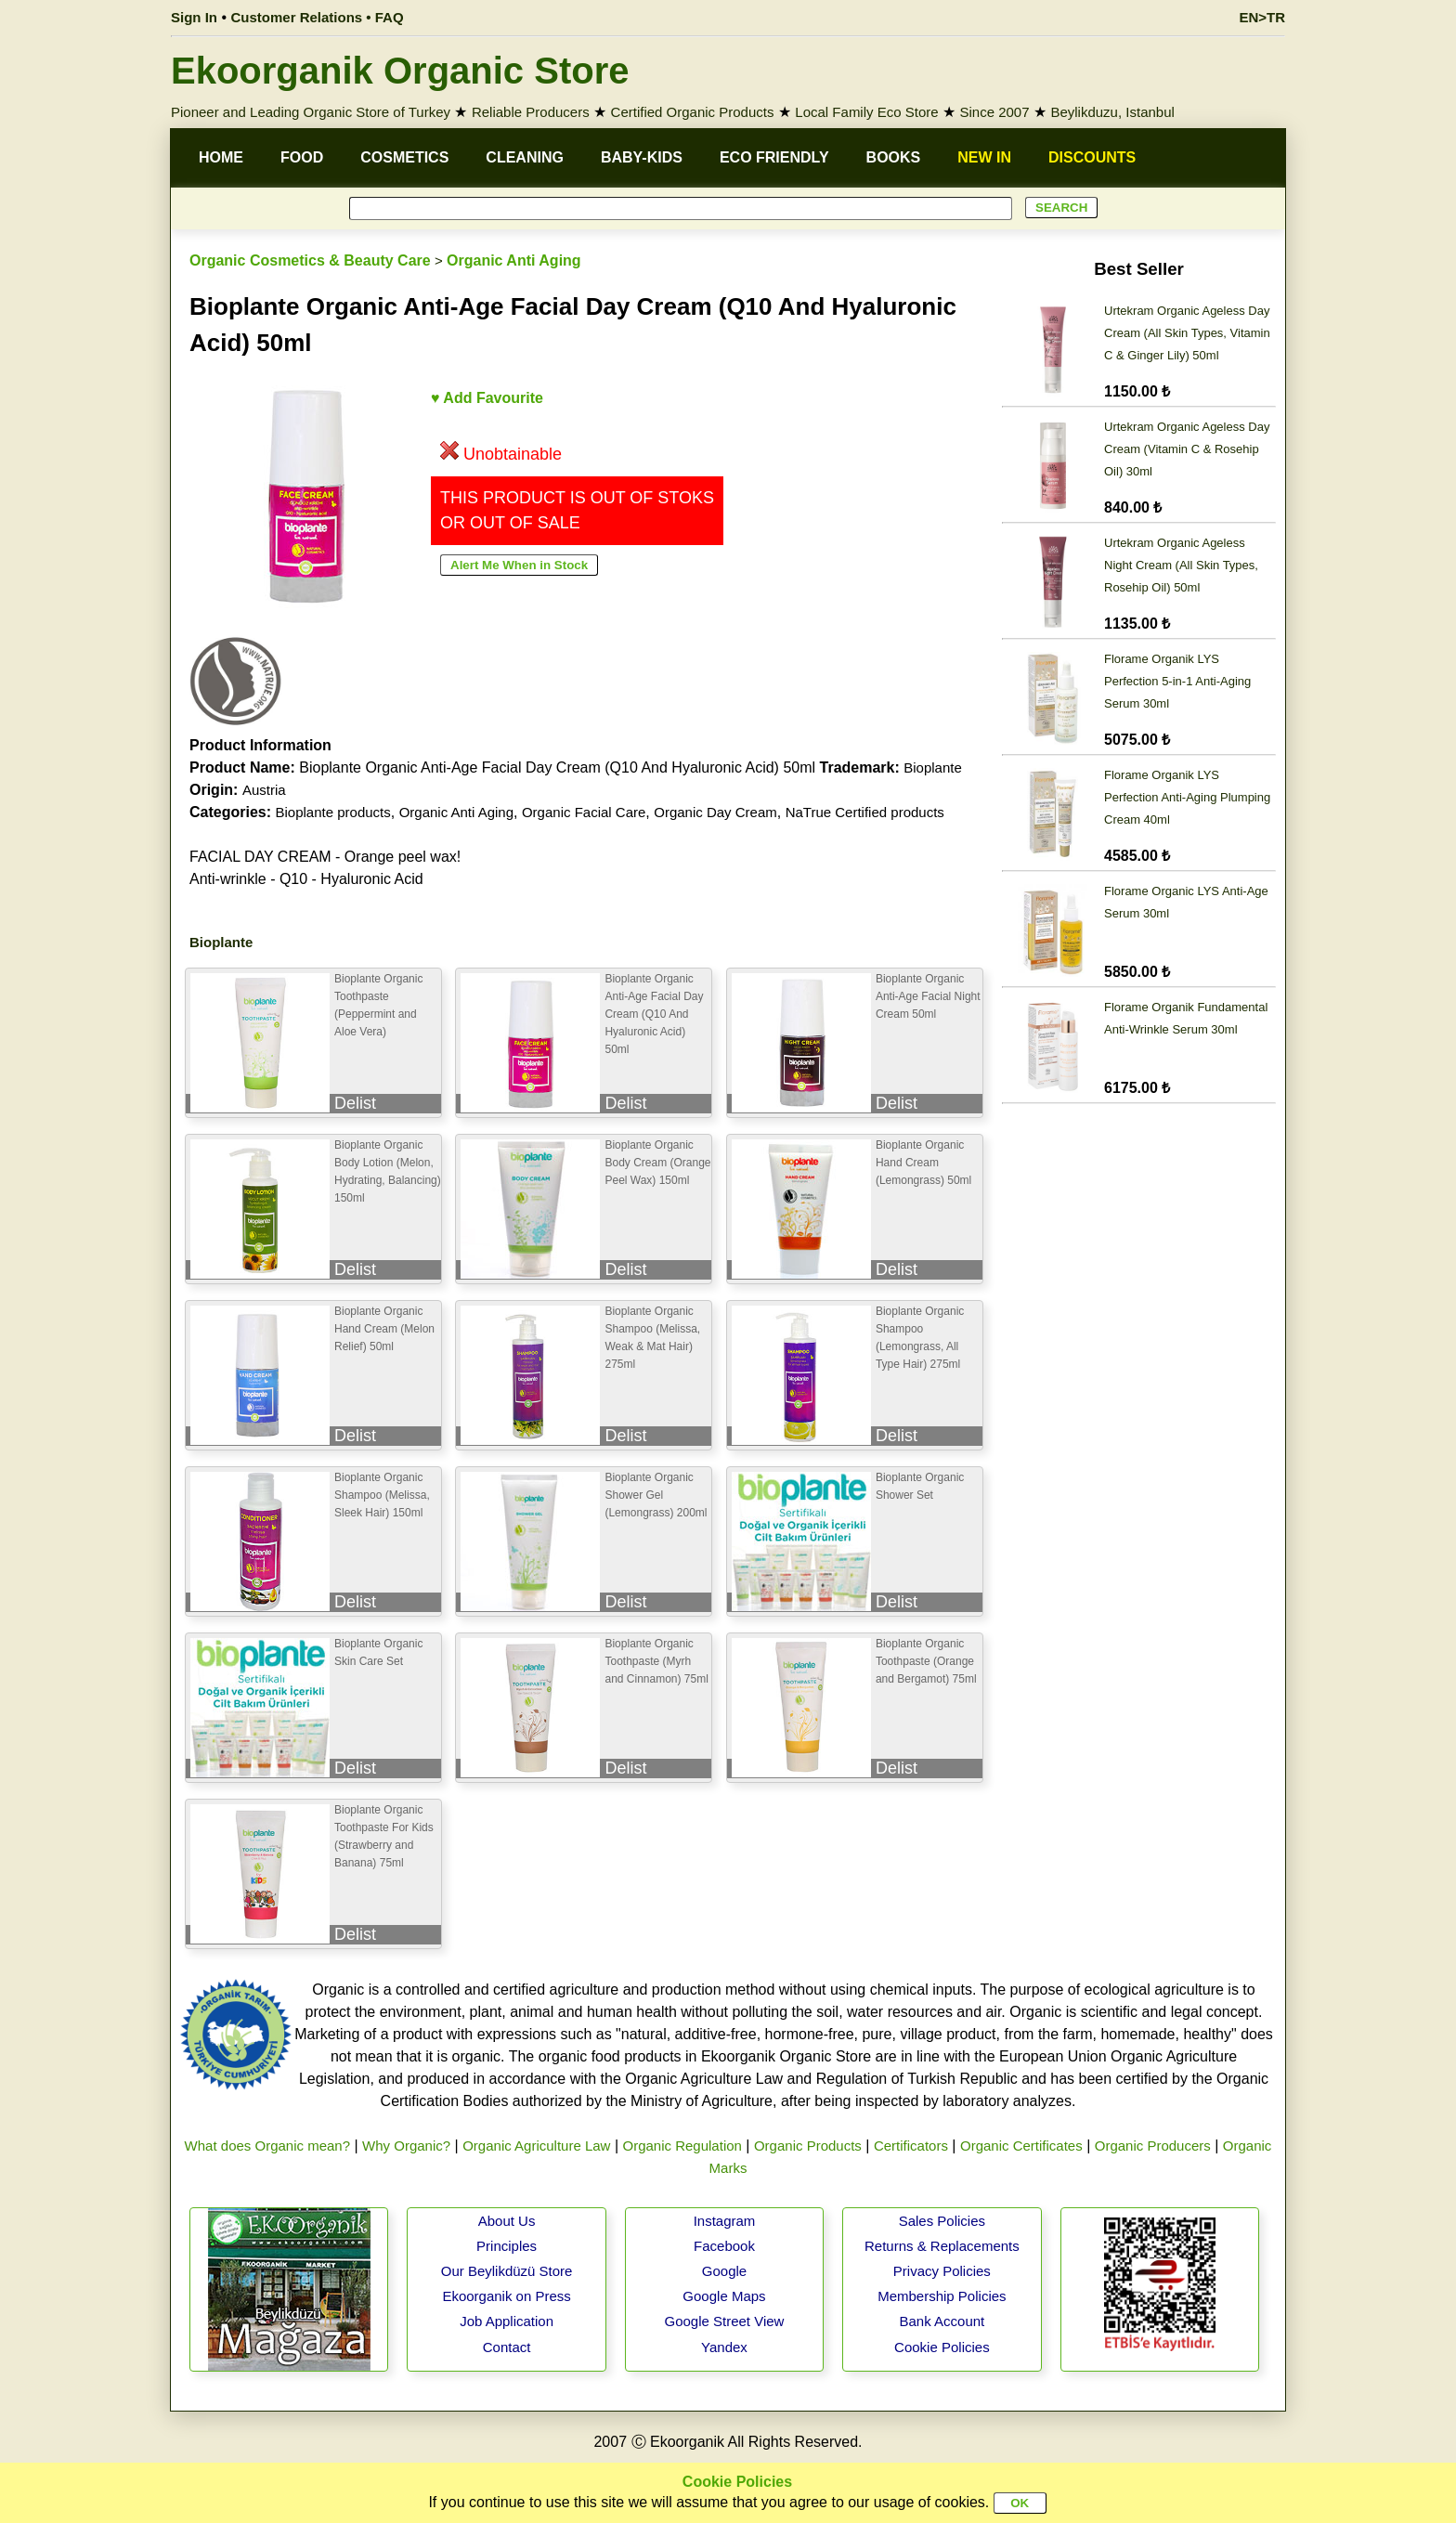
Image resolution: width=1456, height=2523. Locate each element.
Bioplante (933, 767)
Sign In (194, 17)
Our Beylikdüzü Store (507, 2271)
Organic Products (808, 2145)
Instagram (725, 2221)
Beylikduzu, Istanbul (1112, 112)
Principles (506, 2246)
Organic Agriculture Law (536, 2145)
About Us (507, 2221)
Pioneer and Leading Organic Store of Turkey (310, 112)
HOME (221, 157)
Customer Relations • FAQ (317, 17)
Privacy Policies (942, 2271)
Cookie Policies (942, 2347)
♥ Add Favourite (487, 398)
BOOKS (893, 157)
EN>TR (1262, 17)
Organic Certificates (1021, 2145)
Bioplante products (332, 812)
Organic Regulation (681, 2145)
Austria (264, 790)
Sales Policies (942, 2221)
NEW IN (984, 157)
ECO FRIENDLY (774, 157)
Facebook (724, 2246)
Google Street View (724, 2321)
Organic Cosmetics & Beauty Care (310, 260)
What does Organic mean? (267, 2145)
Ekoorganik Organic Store (400, 70)
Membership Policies (942, 2296)
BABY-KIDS (641, 157)
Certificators (911, 2145)
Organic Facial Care (583, 812)
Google (724, 2271)
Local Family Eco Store (866, 112)
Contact (507, 2347)
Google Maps (723, 2296)
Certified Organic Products (692, 112)
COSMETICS (404, 157)
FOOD (301, 157)
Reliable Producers (531, 112)
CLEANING (525, 157)
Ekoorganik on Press (506, 2296)
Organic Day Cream (715, 812)
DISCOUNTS (1092, 157)
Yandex (724, 2347)
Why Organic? (406, 2145)
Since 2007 (994, 112)
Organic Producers (1153, 2145)
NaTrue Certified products (865, 812)
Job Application (506, 2321)
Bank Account (942, 2321)
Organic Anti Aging (514, 260)
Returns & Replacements (942, 2246)
